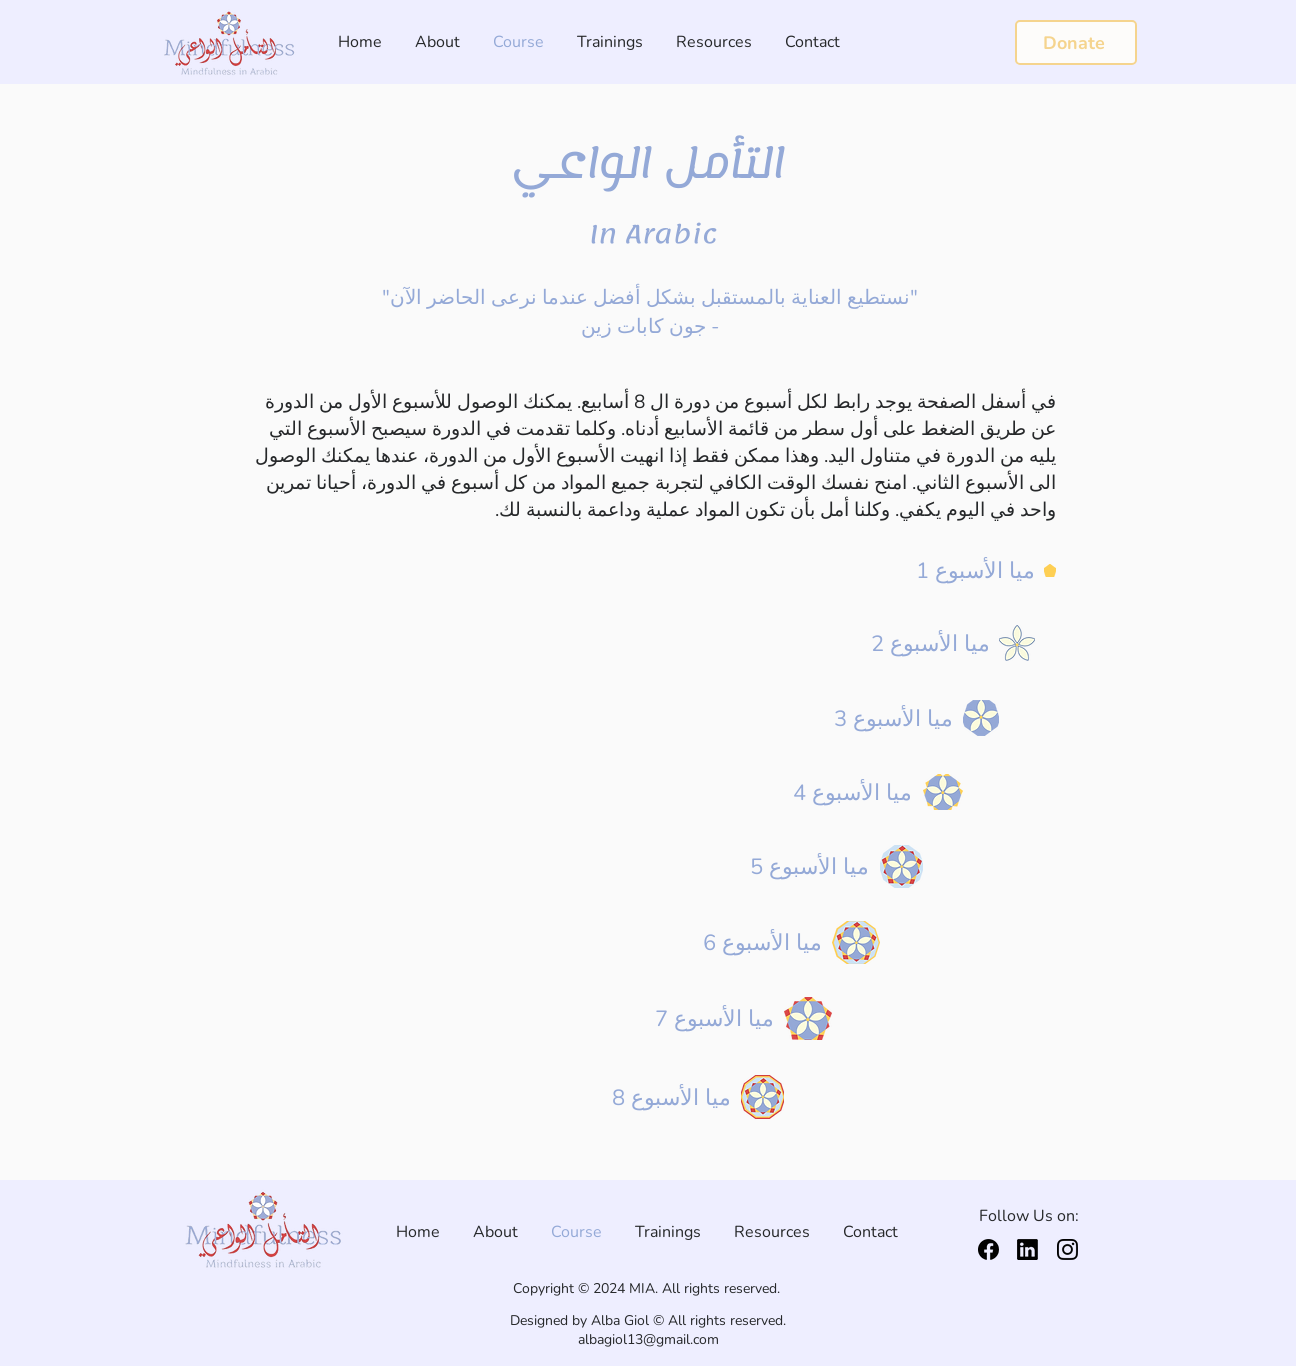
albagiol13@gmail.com (648, 1339)
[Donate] (1076, 42)
